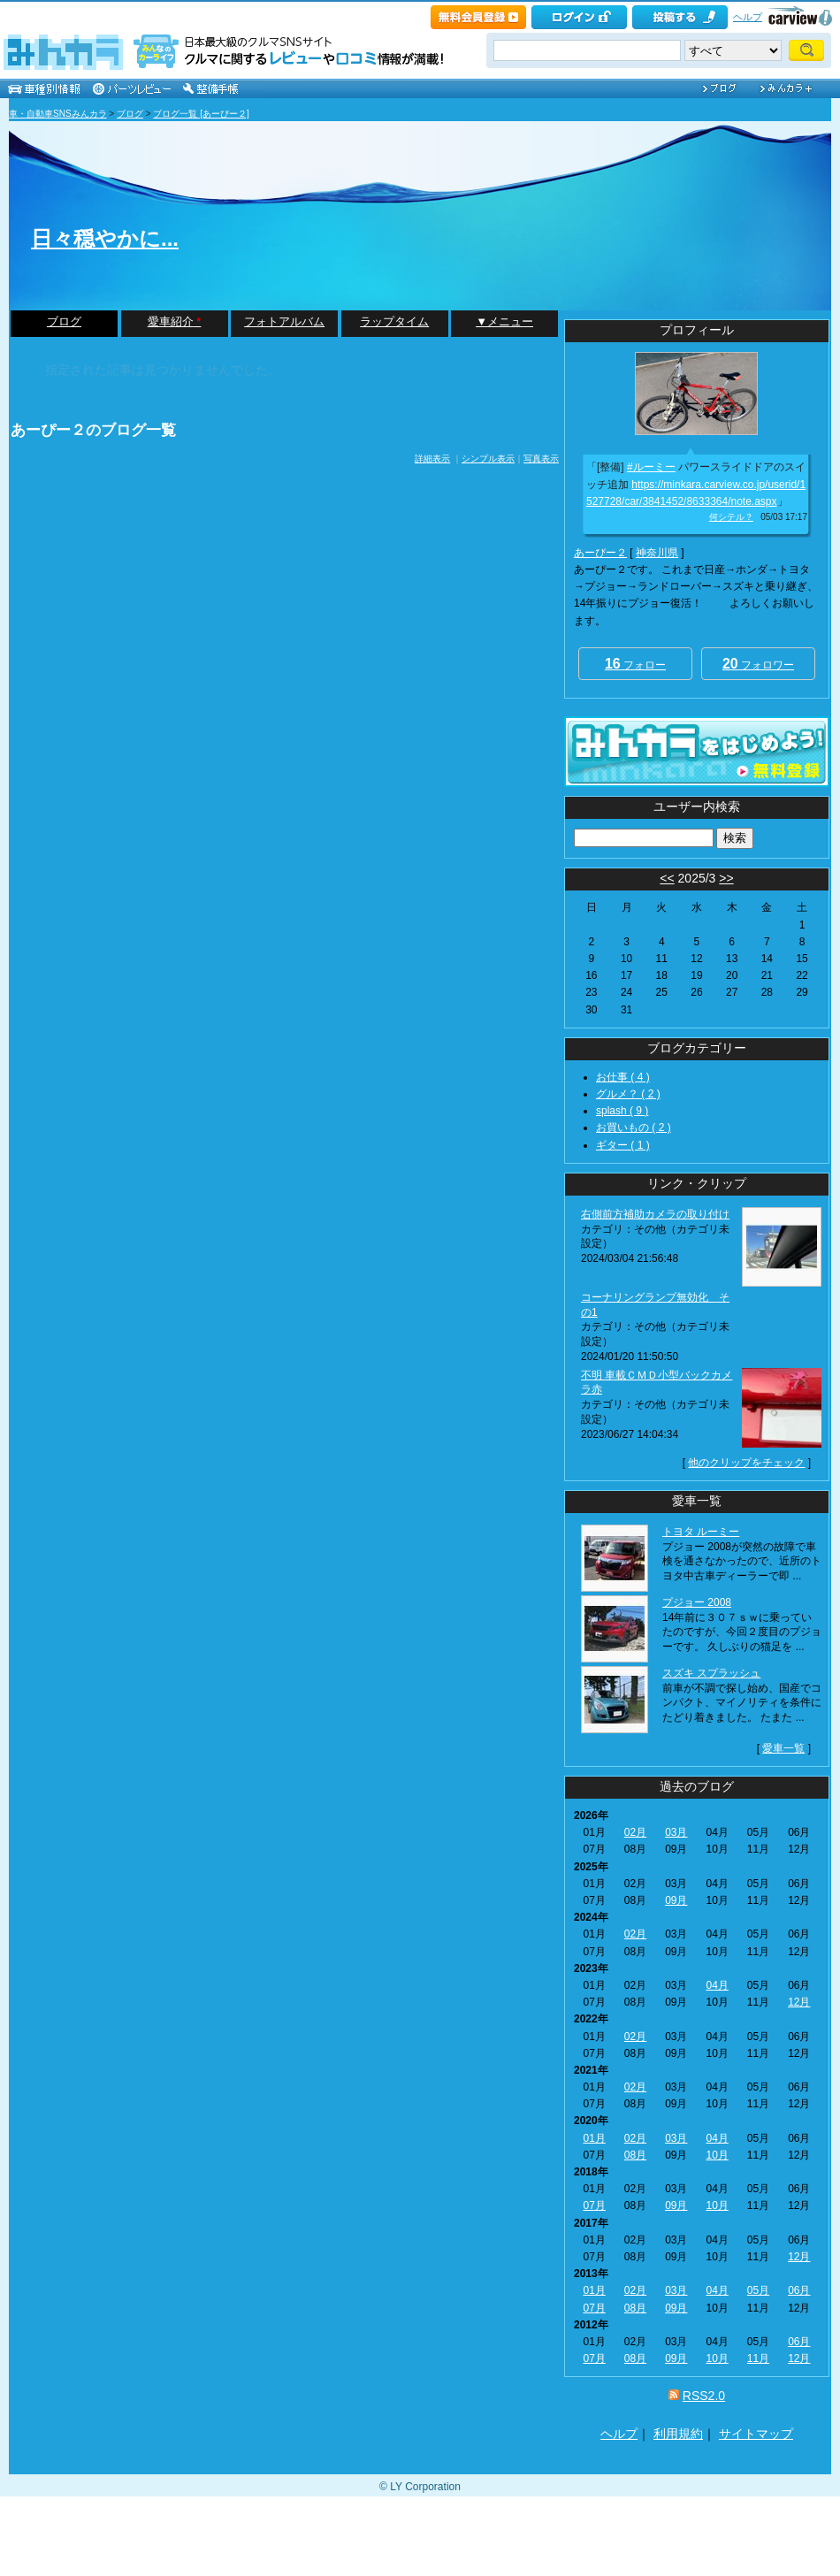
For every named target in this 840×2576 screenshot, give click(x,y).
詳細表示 (432, 458)
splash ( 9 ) (622, 1111)
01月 (594, 2138)
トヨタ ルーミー (700, 1531)
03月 (676, 1832)
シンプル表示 (488, 458)
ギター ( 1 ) (623, 1145)
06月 (799, 2290)
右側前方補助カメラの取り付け (655, 1214)
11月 (758, 2358)
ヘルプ (747, 16)
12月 (799, 2002)
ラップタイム (394, 321)
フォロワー (758, 663)
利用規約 (678, 2434)
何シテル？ (731, 517)
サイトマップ (756, 2434)
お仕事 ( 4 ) (623, 1077)
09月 (676, 1900)
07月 (594, 2205)
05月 (758, 2290)
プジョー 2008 (696, 1602)
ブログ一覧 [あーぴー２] (200, 113)
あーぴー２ (600, 553)
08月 (635, 2155)
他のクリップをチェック (746, 1462)
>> (726, 878)
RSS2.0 (704, 2396)
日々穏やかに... (105, 238)
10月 (717, 2155)
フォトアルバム (284, 321)
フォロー (635, 663)
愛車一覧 (783, 1748)
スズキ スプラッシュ (711, 1673)
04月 (717, 1985)
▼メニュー (504, 321)
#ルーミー (651, 467)
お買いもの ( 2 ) (633, 1127)
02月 (635, 1832)
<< (667, 878)
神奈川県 (657, 553)
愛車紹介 (175, 321)
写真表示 (541, 458)
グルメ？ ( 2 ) (628, 1094)
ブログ (130, 113)
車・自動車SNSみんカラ (58, 113)
